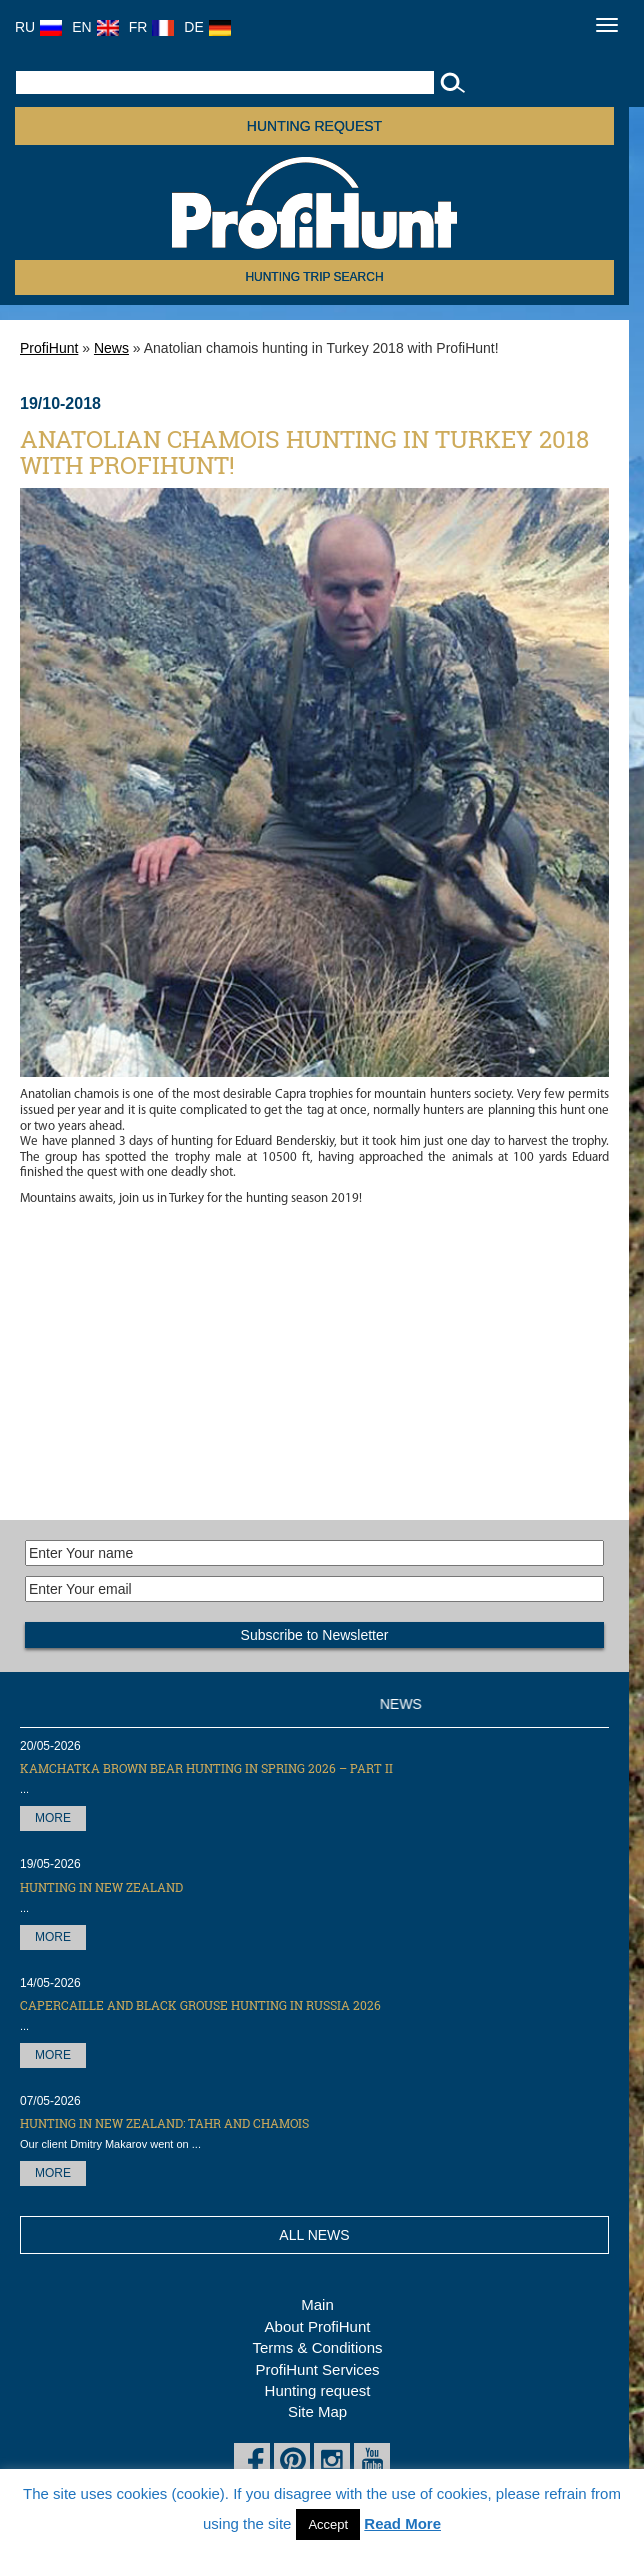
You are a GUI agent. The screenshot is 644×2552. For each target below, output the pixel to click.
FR (152, 27)
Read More (402, 2523)
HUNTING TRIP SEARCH (314, 277)
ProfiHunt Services (317, 2369)
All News (314, 2235)
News (111, 348)
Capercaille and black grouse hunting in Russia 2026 (200, 2005)
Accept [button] (328, 2524)
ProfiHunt (49, 348)
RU (38, 27)
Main (317, 2304)
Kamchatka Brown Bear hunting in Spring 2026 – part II (206, 1768)
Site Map (317, 2411)
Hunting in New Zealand (101, 1887)
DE (207, 27)
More (53, 1818)
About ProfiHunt (318, 2326)
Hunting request (314, 126)
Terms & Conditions (317, 2347)
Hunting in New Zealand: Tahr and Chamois (164, 2123)
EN (95, 27)
